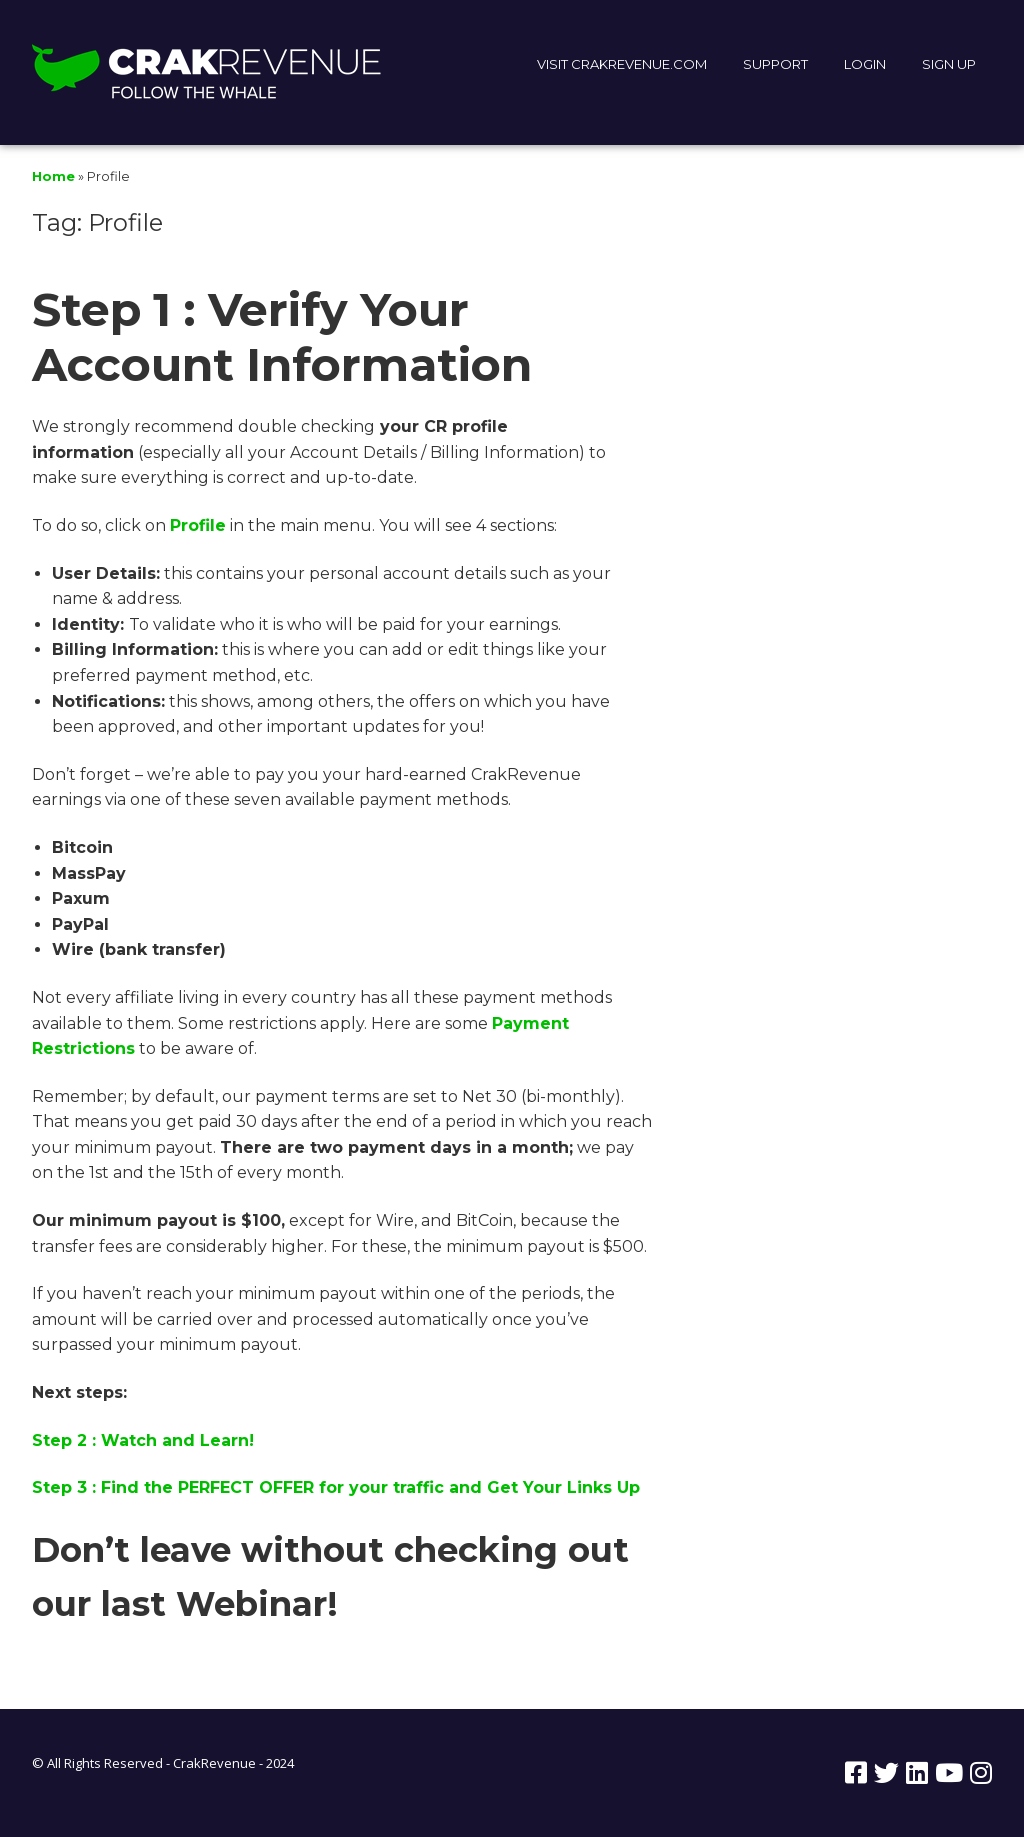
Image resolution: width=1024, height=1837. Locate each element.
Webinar (251, 1604)
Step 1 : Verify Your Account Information (282, 337)
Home (53, 176)
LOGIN (865, 64)
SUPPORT (775, 64)
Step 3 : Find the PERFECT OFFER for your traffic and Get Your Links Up (336, 1487)
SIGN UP (949, 64)
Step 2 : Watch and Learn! (143, 1440)
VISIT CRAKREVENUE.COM (622, 64)
